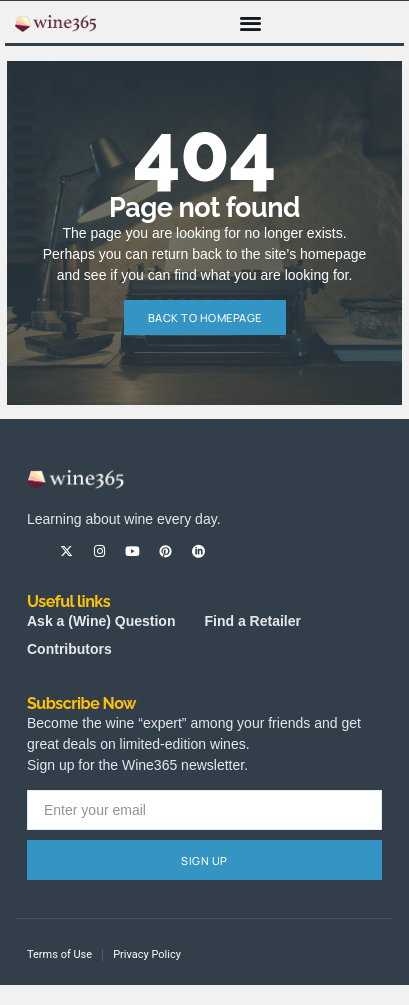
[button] (250, 22)
